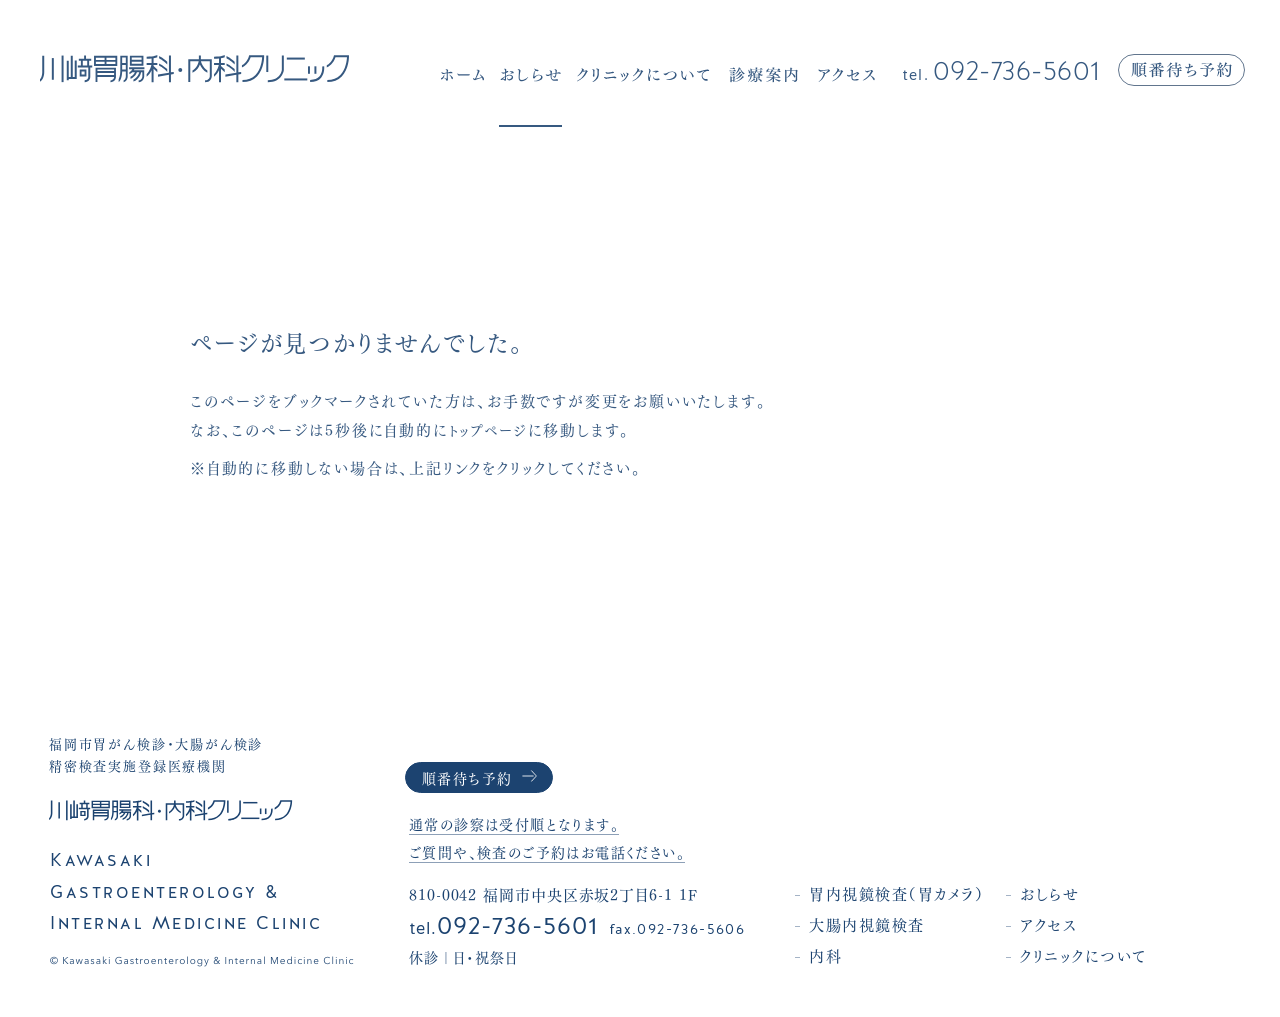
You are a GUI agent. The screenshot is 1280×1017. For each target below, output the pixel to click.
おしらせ (1073, 893)
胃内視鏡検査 (920, 893)
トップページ (493, 429)
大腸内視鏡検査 (891, 924)
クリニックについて (1107, 955)
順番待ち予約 (470, 776)
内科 (849, 955)
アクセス (1072, 924)
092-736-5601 (1001, 72)
